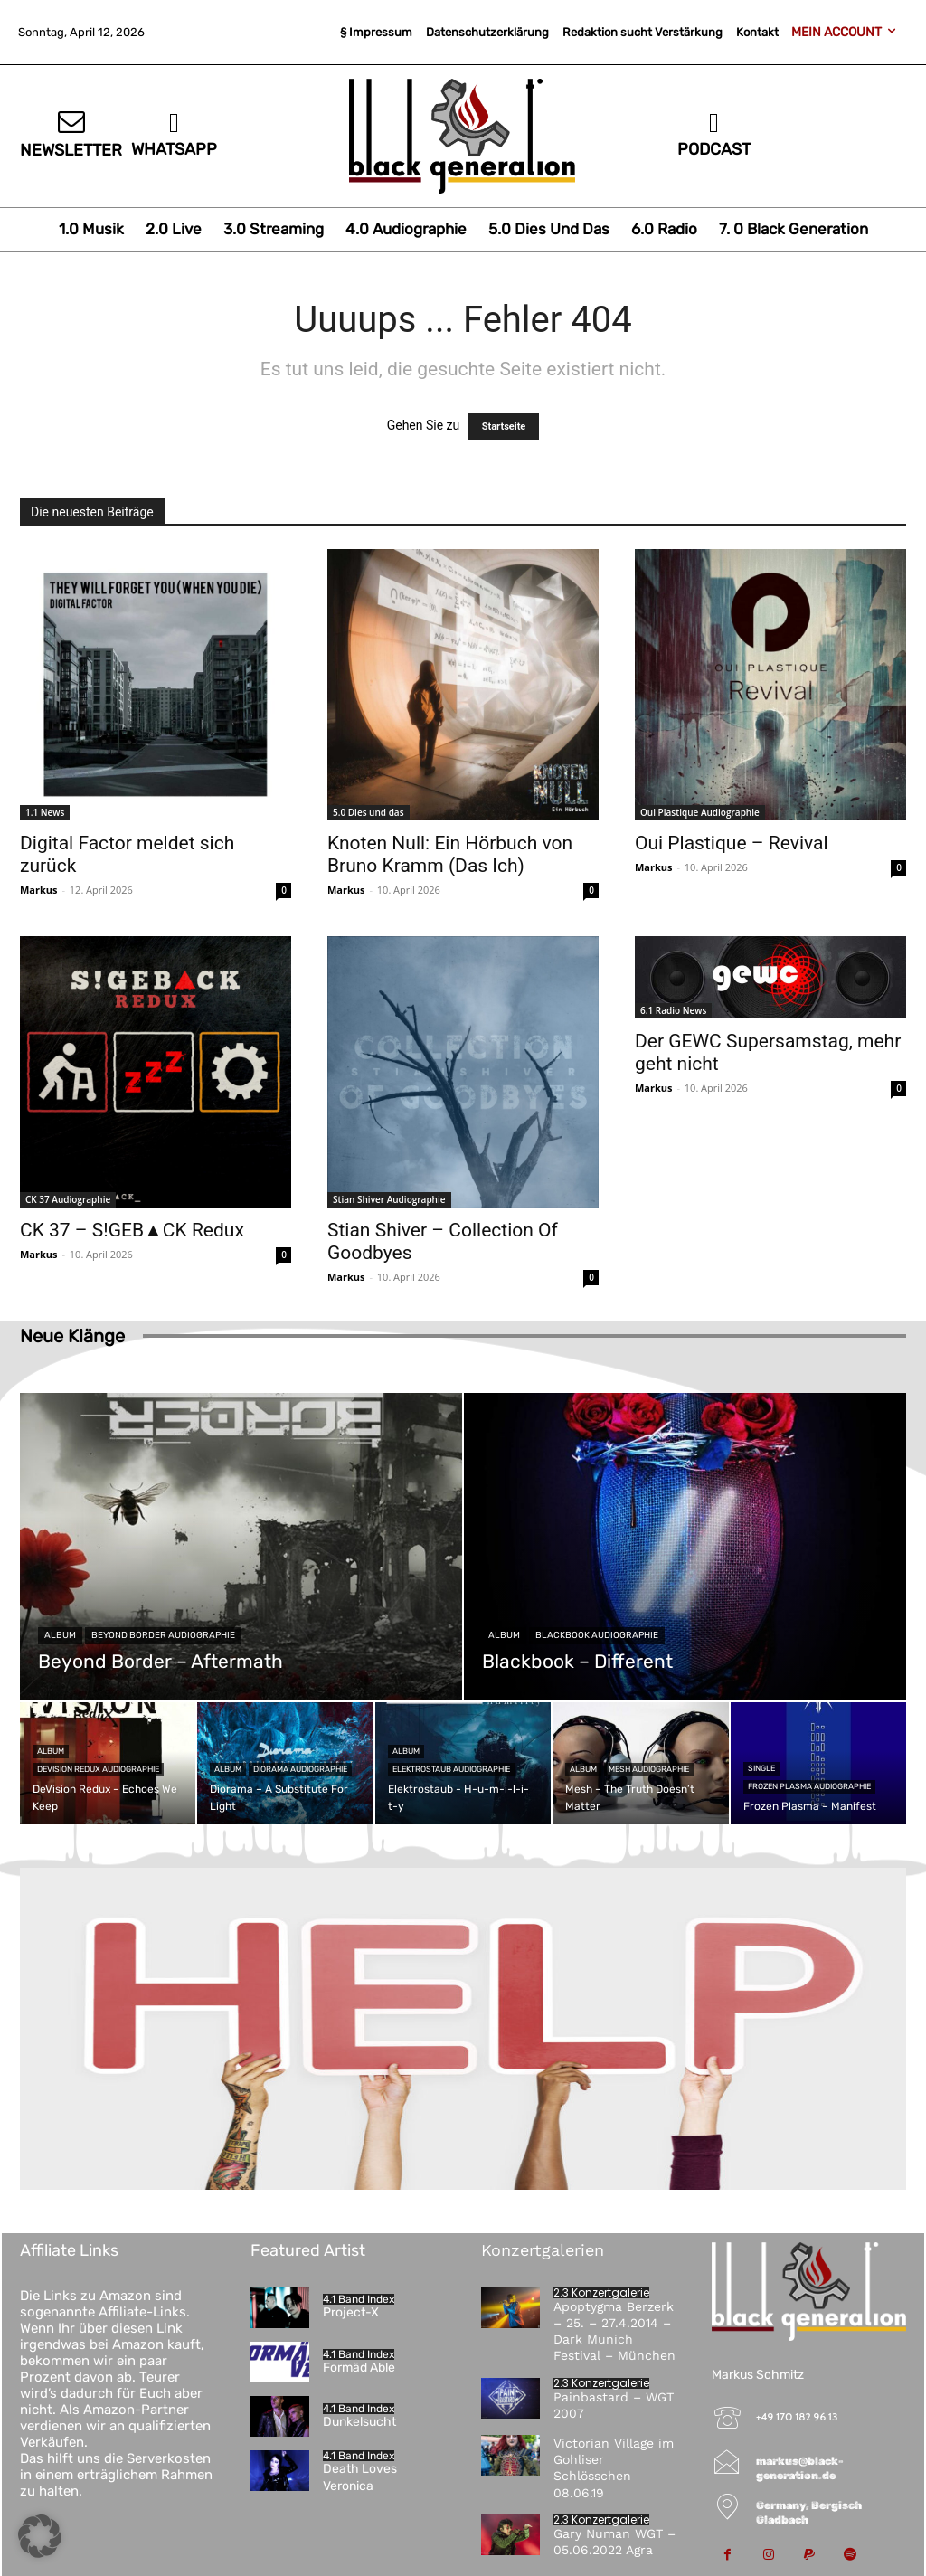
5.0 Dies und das (368, 812)
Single (761, 1768)
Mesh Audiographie (649, 1769)
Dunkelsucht (359, 2421)
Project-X (351, 2312)
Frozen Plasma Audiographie (809, 1786)
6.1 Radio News (673, 1010)
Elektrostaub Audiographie (451, 1769)
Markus (39, 889)
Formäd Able (359, 2367)
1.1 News (44, 812)
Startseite (504, 426)
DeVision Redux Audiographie (98, 1769)
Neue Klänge (72, 1336)
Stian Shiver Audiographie (389, 1199)
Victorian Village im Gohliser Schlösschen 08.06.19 (613, 2468)
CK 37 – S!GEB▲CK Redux (132, 1230)
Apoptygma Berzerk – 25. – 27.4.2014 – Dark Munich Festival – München (614, 2331)
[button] (40, 2536)
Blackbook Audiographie (596, 1635)
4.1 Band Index (358, 2299)
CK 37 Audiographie (67, 1199)
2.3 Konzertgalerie (601, 2292)
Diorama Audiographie (300, 1769)
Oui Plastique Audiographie (700, 812)
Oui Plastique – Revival (731, 843)
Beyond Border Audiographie (163, 1635)
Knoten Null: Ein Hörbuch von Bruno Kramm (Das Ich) (449, 854)
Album (60, 1635)
